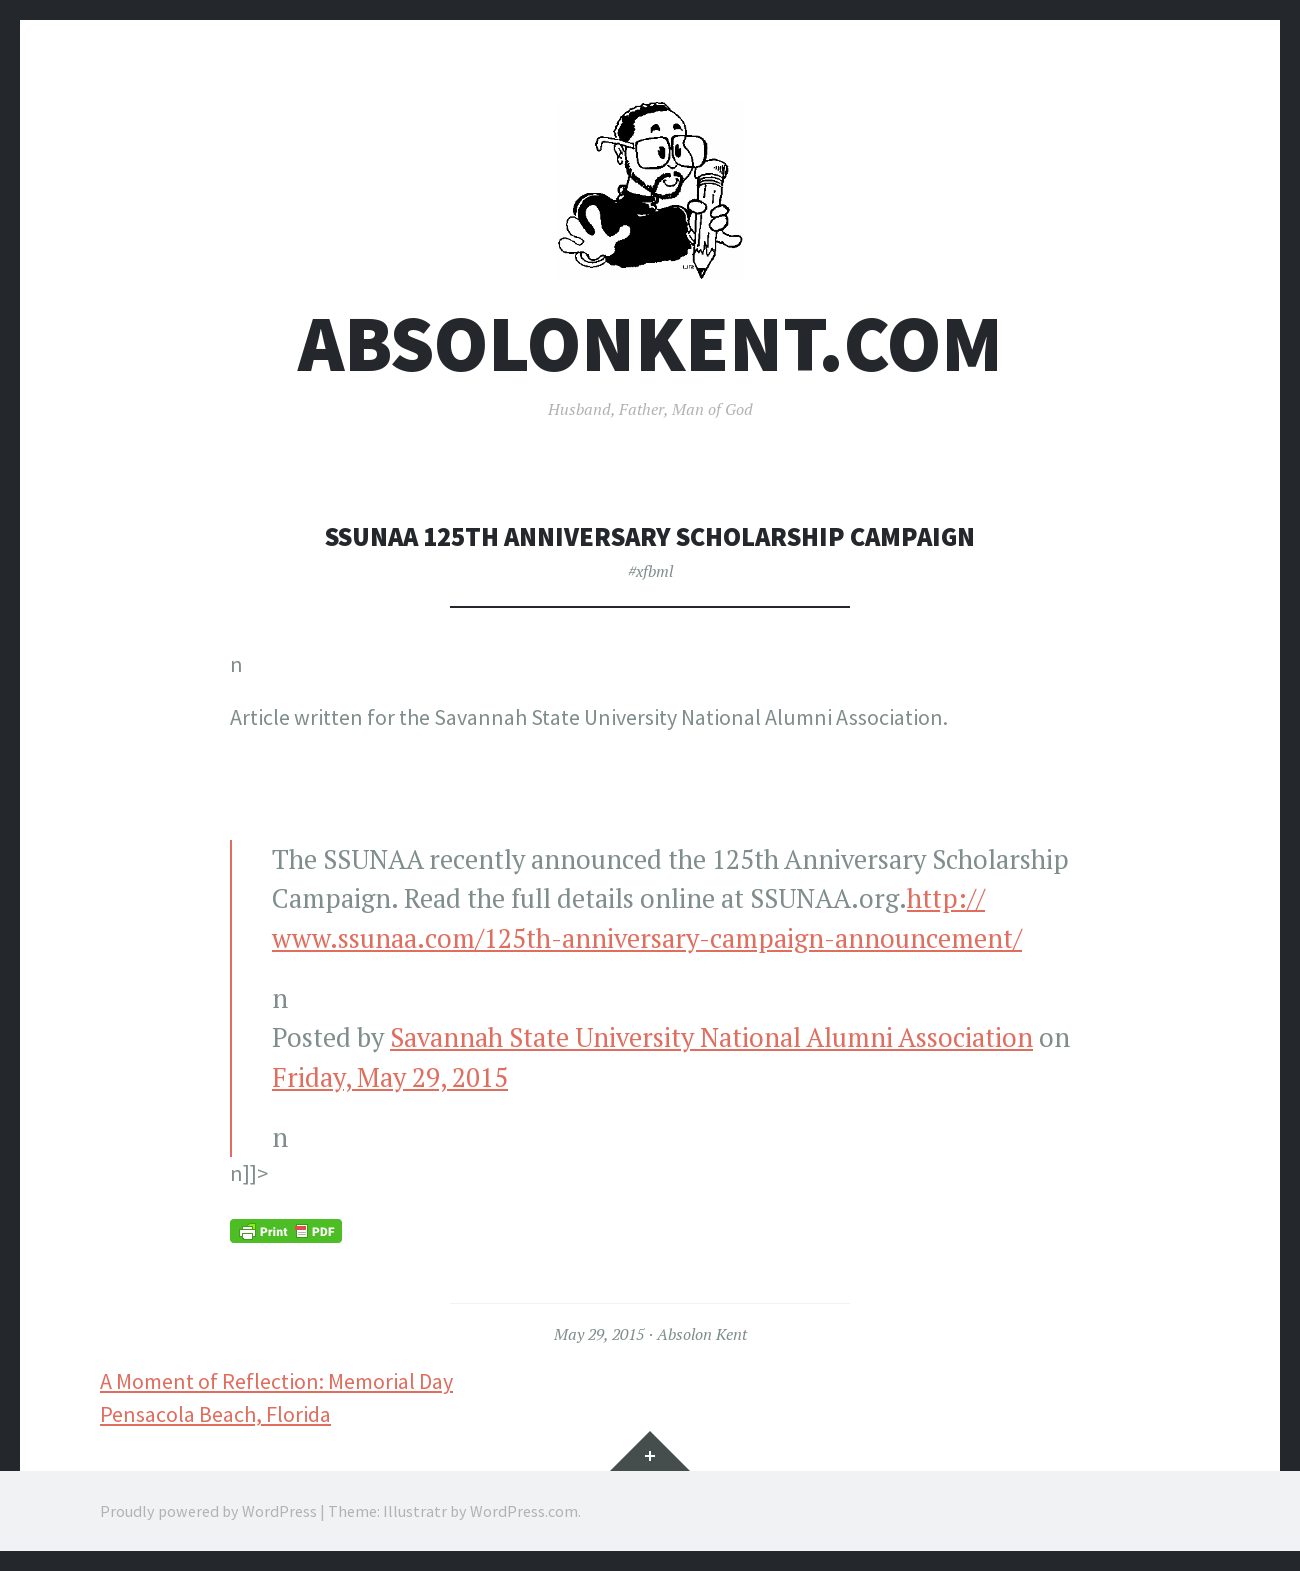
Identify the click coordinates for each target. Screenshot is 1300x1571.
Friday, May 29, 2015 (390, 1077)
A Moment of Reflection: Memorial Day (276, 1381)
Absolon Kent (702, 1334)
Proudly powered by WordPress (208, 1511)
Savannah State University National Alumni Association (711, 1037)
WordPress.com (524, 1511)
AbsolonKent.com (650, 343)
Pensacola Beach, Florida (215, 1414)
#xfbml (650, 571)
